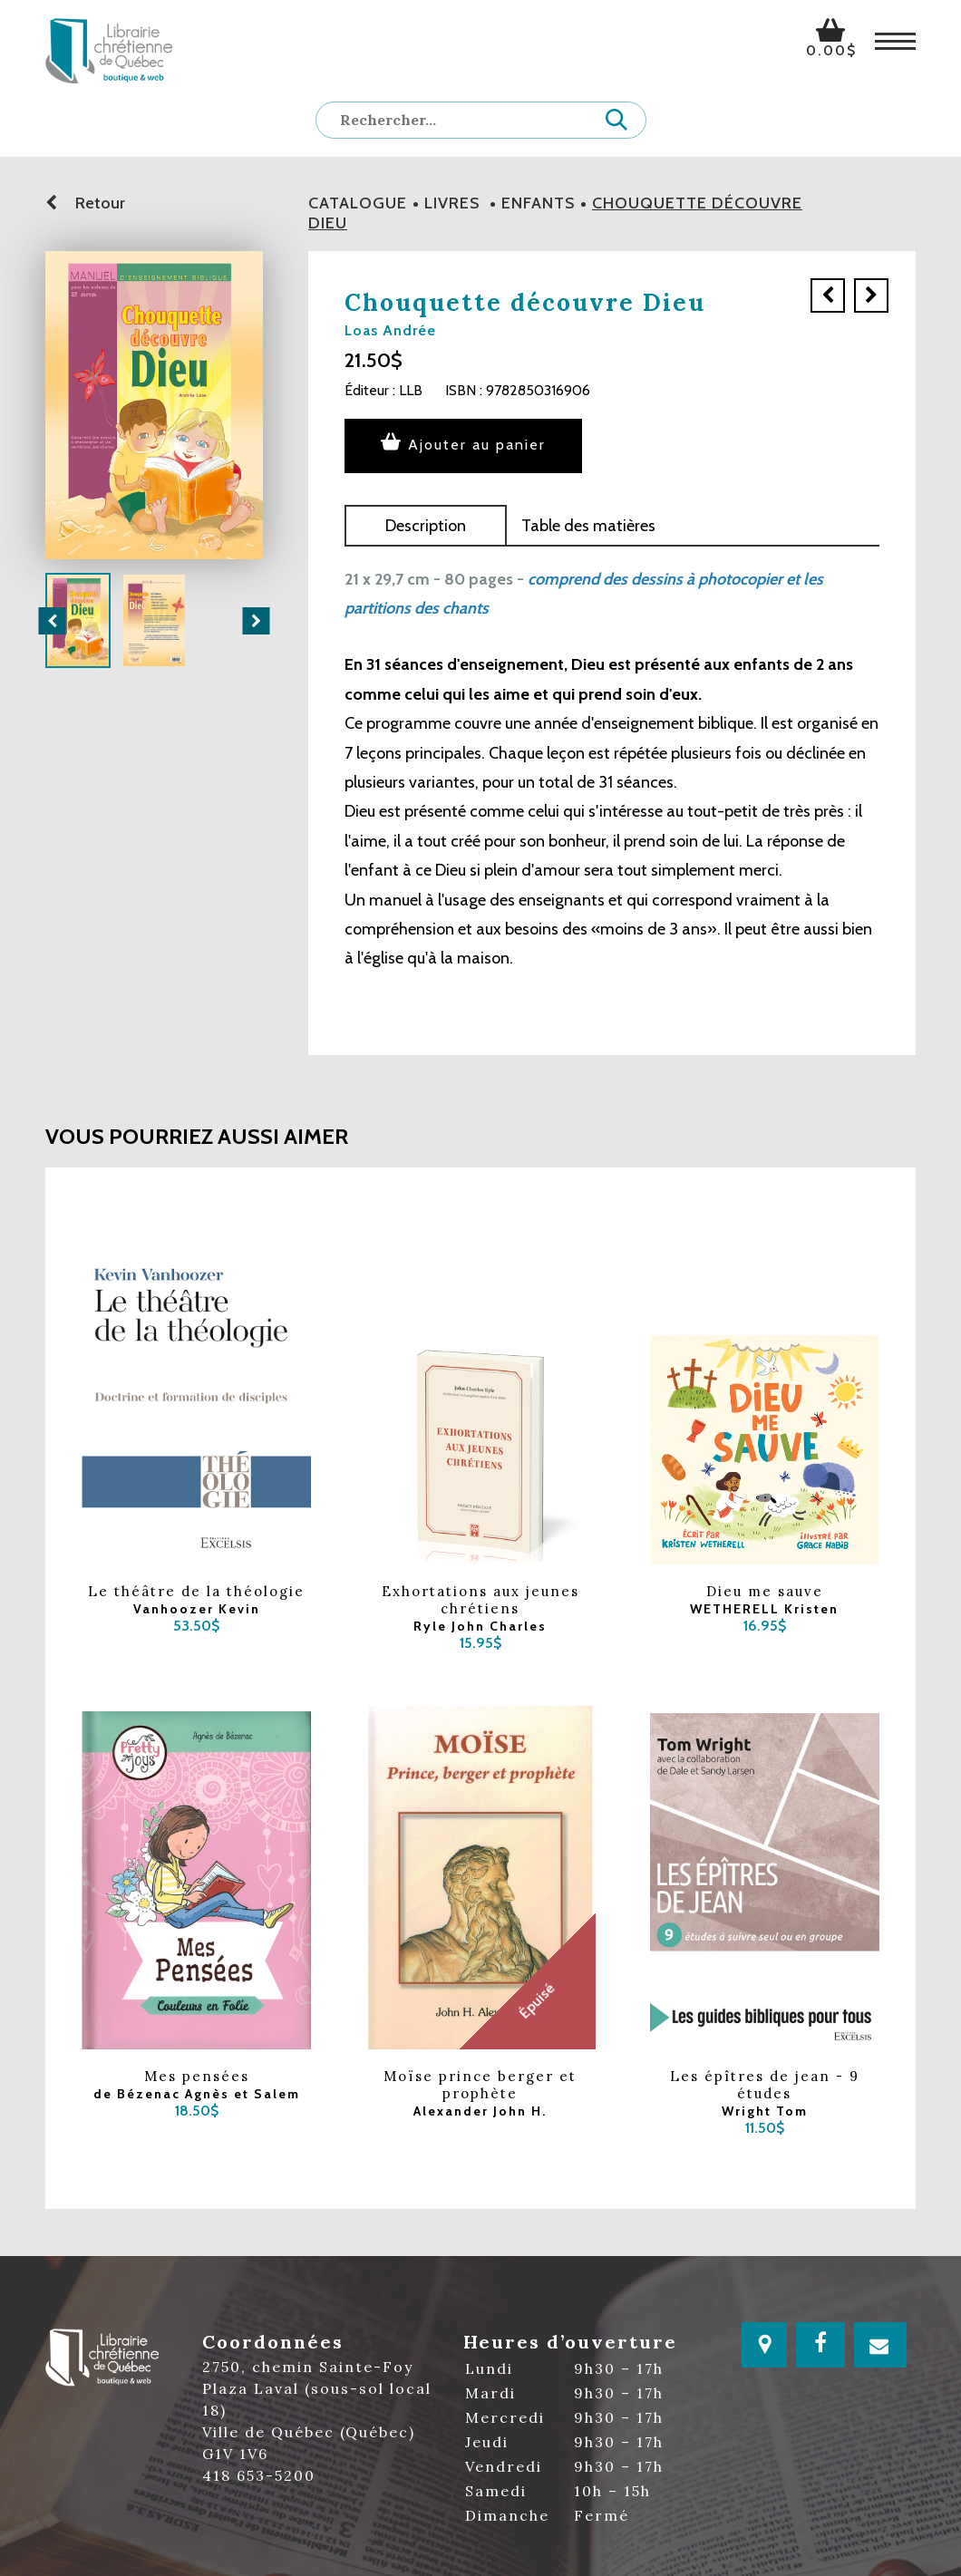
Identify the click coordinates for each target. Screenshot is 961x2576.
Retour (85, 203)
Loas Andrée (390, 330)
